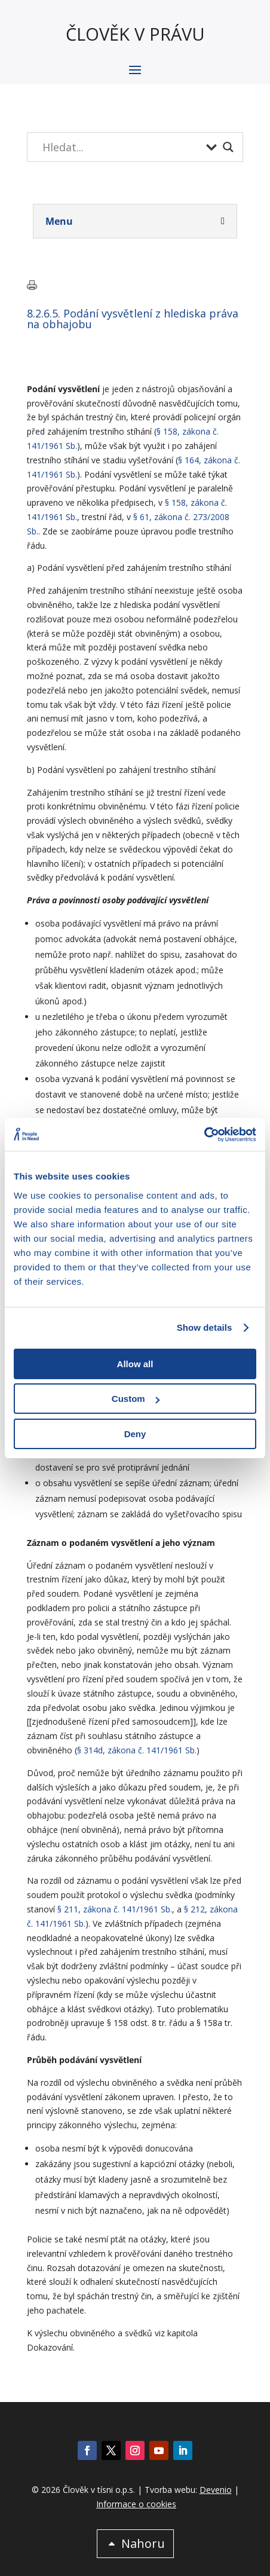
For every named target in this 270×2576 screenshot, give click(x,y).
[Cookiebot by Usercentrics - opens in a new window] (204, 1134)
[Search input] (121, 147)
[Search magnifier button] (228, 147)
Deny (135, 1434)
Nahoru (143, 2543)
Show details (204, 1327)
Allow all (135, 1364)
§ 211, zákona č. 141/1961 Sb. (114, 1909)
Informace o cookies (136, 2504)
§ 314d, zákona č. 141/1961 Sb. (137, 1750)
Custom (135, 1399)
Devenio (216, 2489)
